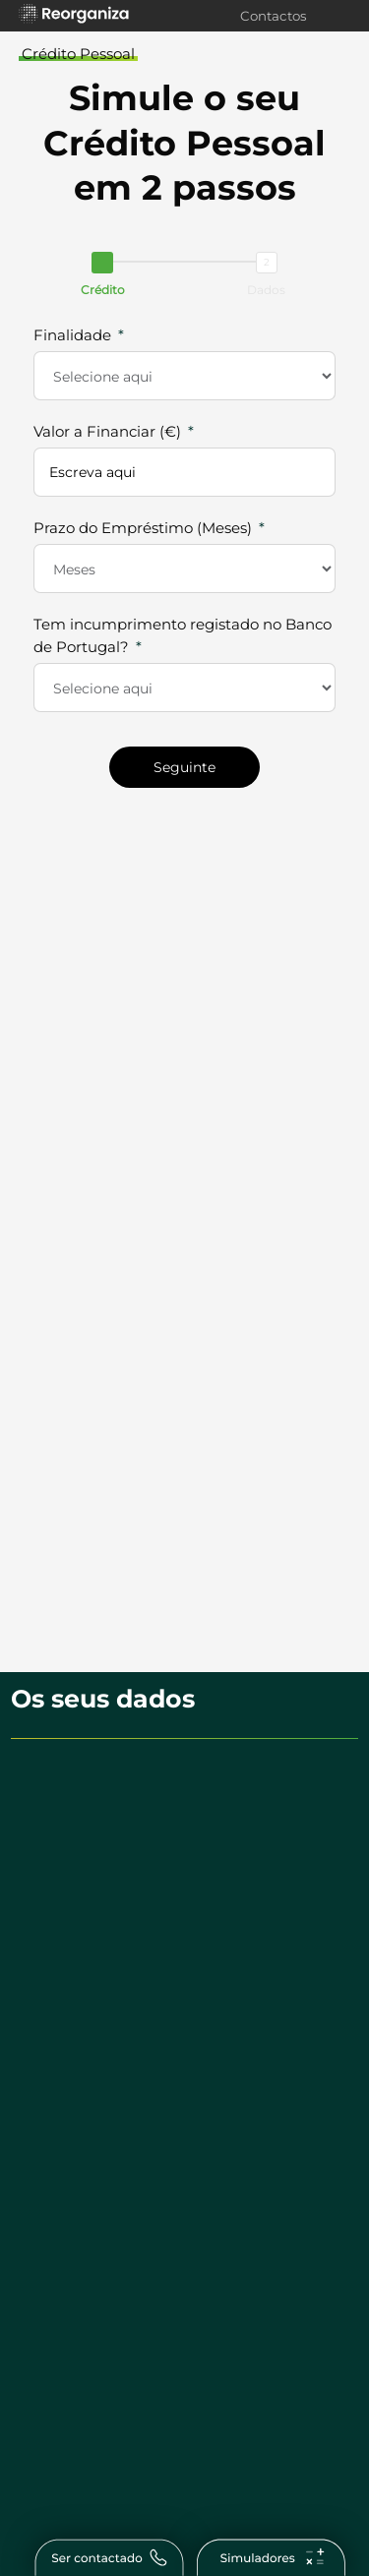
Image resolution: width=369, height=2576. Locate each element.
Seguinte (184, 767)
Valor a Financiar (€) (107, 431)
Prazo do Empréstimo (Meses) (142, 527)
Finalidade (72, 335)
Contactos (273, 16)
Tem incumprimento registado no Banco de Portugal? (182, 635)
